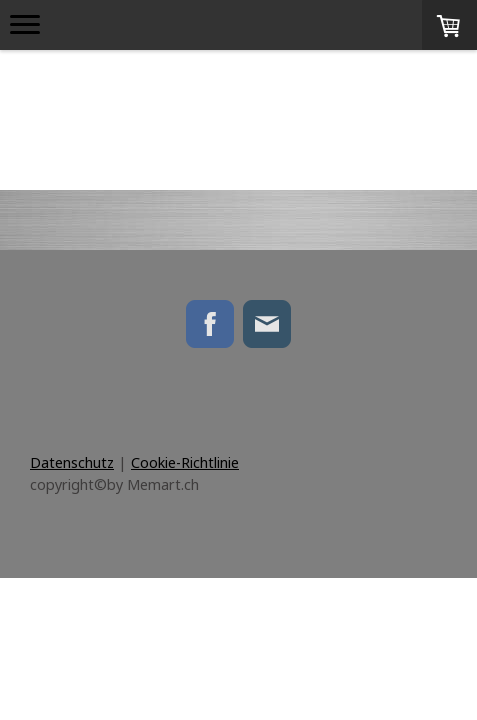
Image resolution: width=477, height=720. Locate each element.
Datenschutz (72, 462)
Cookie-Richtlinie (185, 462)
